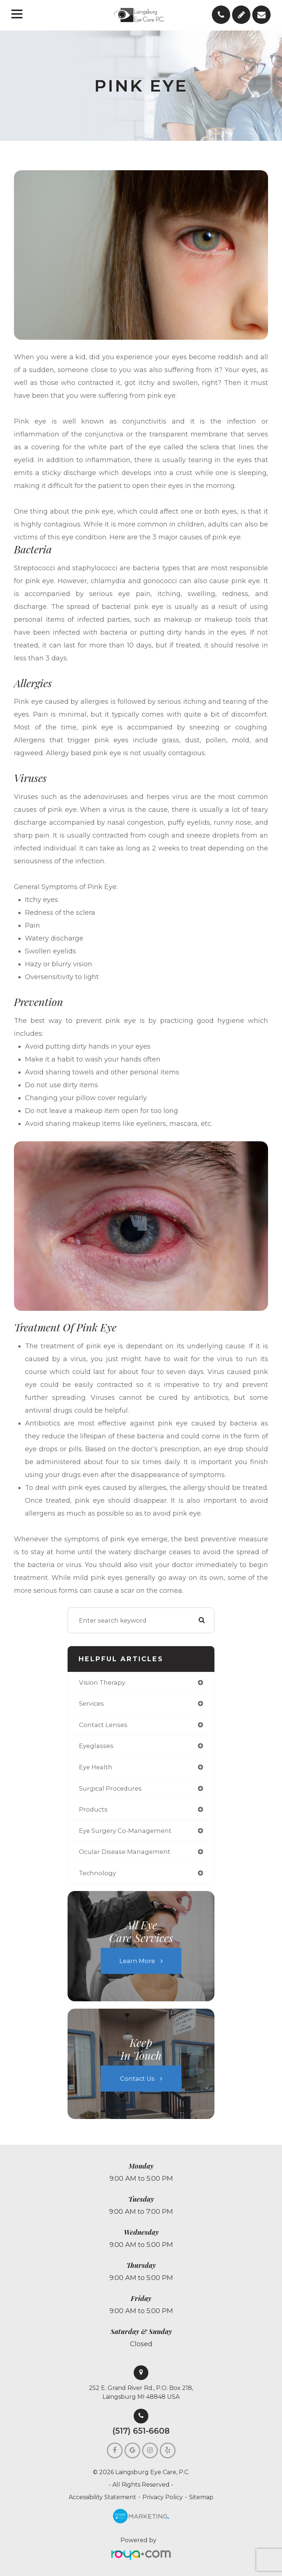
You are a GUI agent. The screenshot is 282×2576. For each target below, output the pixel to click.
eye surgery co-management (125, 1830)
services (91, 1703)
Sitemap (201, 2497)
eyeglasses (96, 1745)
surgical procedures (110, 1788)
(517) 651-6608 (141, 2431)
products (93, 1809)
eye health (95, 1767)
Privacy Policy (162, 2497)
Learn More (137, 1961)
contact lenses (103, 1724)
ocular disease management (124, 1851)
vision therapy (102, 1682)
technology (97, 1873)
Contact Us (137, 2078)
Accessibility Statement (102, 2497)
